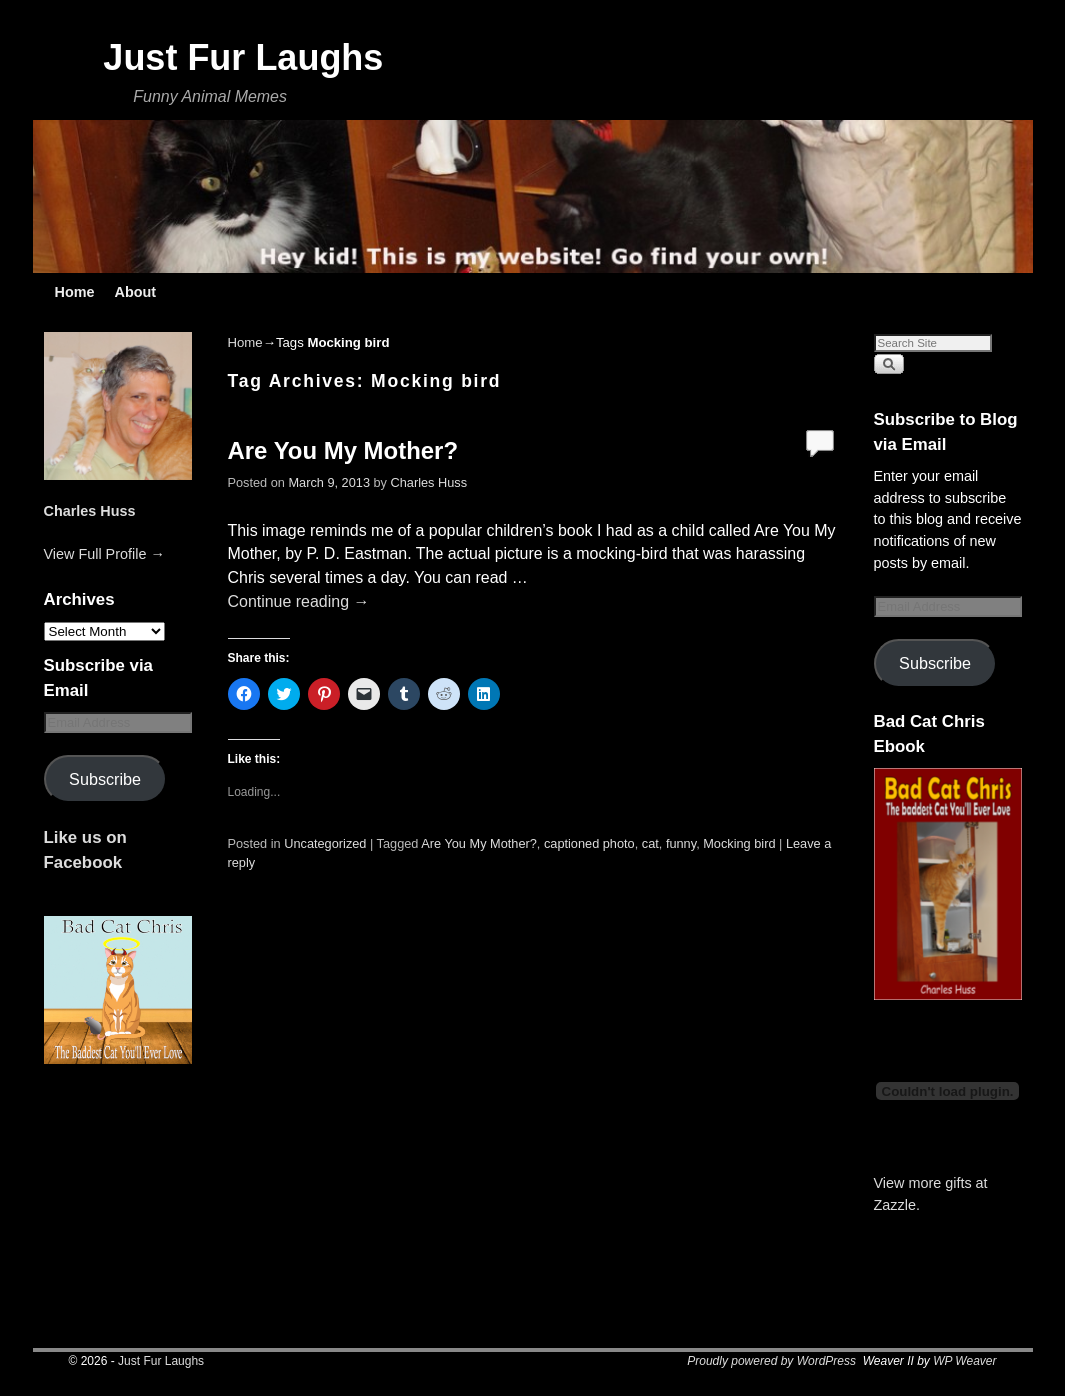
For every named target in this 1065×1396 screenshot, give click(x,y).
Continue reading (299, 601)
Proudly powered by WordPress (771, 1361)
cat (650, 843)
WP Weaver (964, 1361)
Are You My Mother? (343, 450)
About (135, 292)
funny (681, 843)
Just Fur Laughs (243, 57)
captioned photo (589, 843)
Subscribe (105, 779)
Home (75, 292)
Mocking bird (739, 843)
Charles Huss (90, 511)
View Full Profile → (104, 554)
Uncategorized (325, 843)
